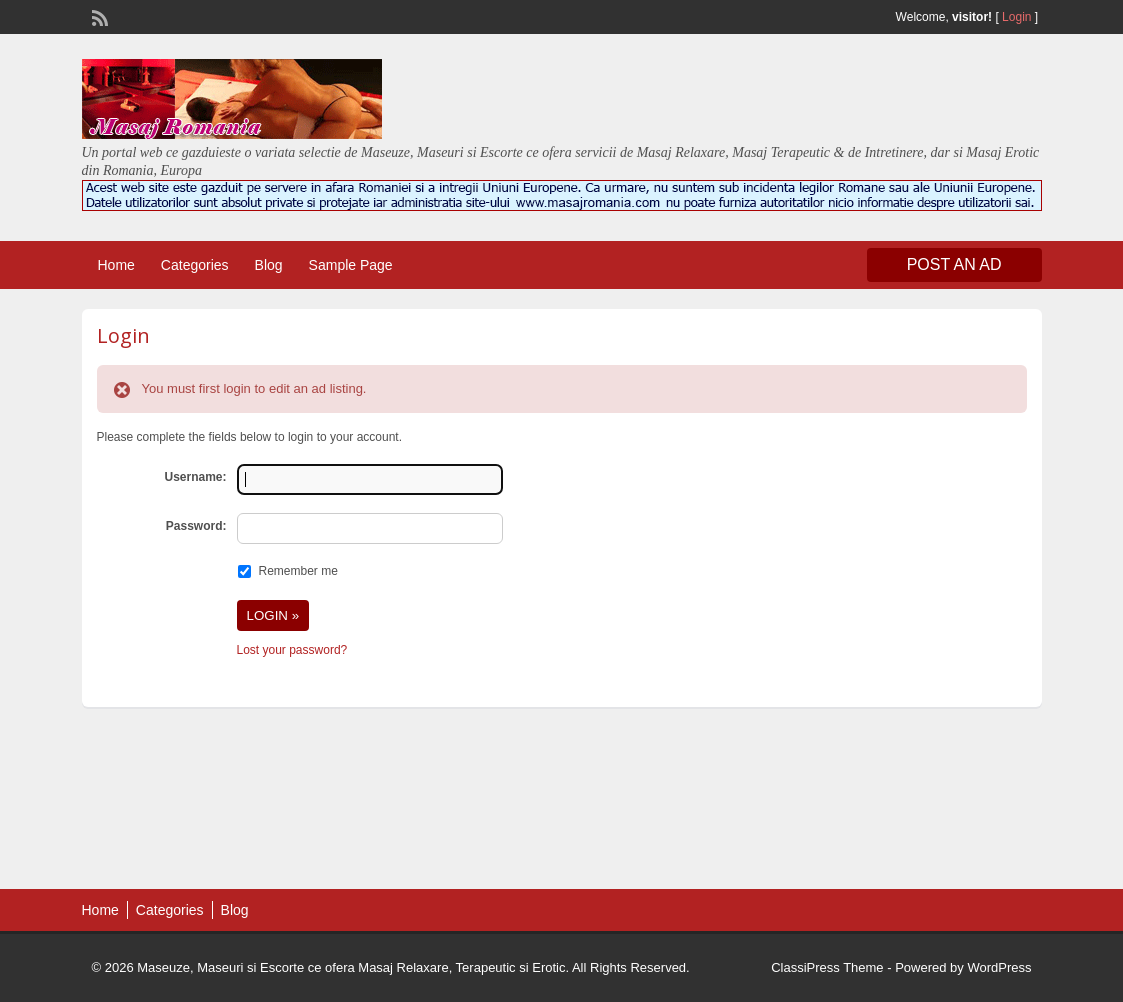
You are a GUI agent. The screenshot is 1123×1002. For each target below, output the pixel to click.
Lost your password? (292, 650)
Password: (196, 526)
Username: (195, 477)
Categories (195, 265)
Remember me (298, 571)
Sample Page (351, 265)
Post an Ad (954, 264)
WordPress (999, 967)
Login (1016, 17)
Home (116, 265)
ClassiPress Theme (827, 967)
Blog (269, 265)
